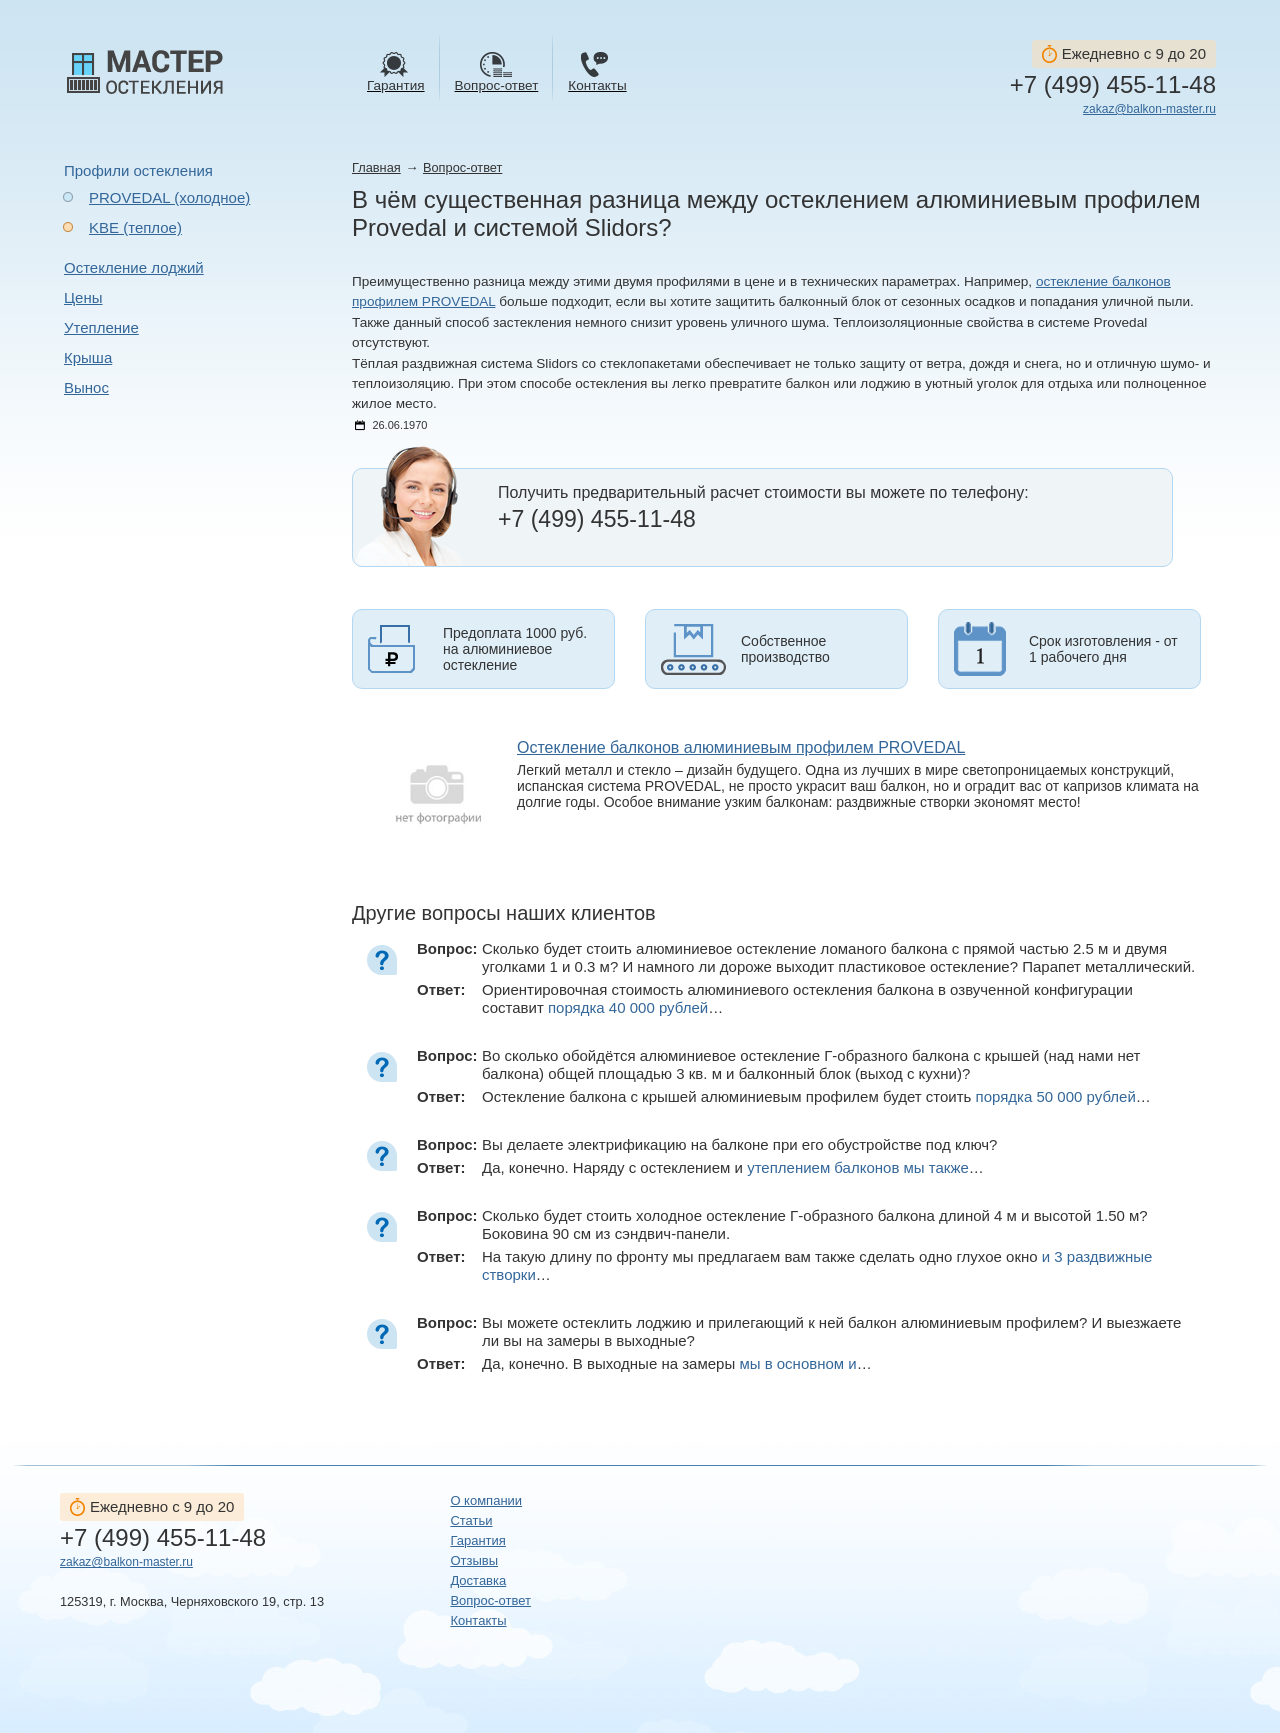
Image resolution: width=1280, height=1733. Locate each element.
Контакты (478, 1620)
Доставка (478, 1580)
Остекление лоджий (134, 267)
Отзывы (474, 1560)
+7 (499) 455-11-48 (1113, 85)
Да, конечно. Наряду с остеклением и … (733, 1167)
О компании (486, 1500)
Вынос (86, 387)
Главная (376, 167)
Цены (83, 297)
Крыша (88, 357)
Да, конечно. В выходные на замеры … (677, 1363)
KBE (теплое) (135, 227)
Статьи (471, 1520)
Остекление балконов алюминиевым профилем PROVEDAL (741, 747)
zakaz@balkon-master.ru (1149, 109)
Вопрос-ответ (462, 167)
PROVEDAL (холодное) (169, 197)
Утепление (101, 327)
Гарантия (477, 1540)
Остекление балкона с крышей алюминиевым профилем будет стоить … (816, 1096)
